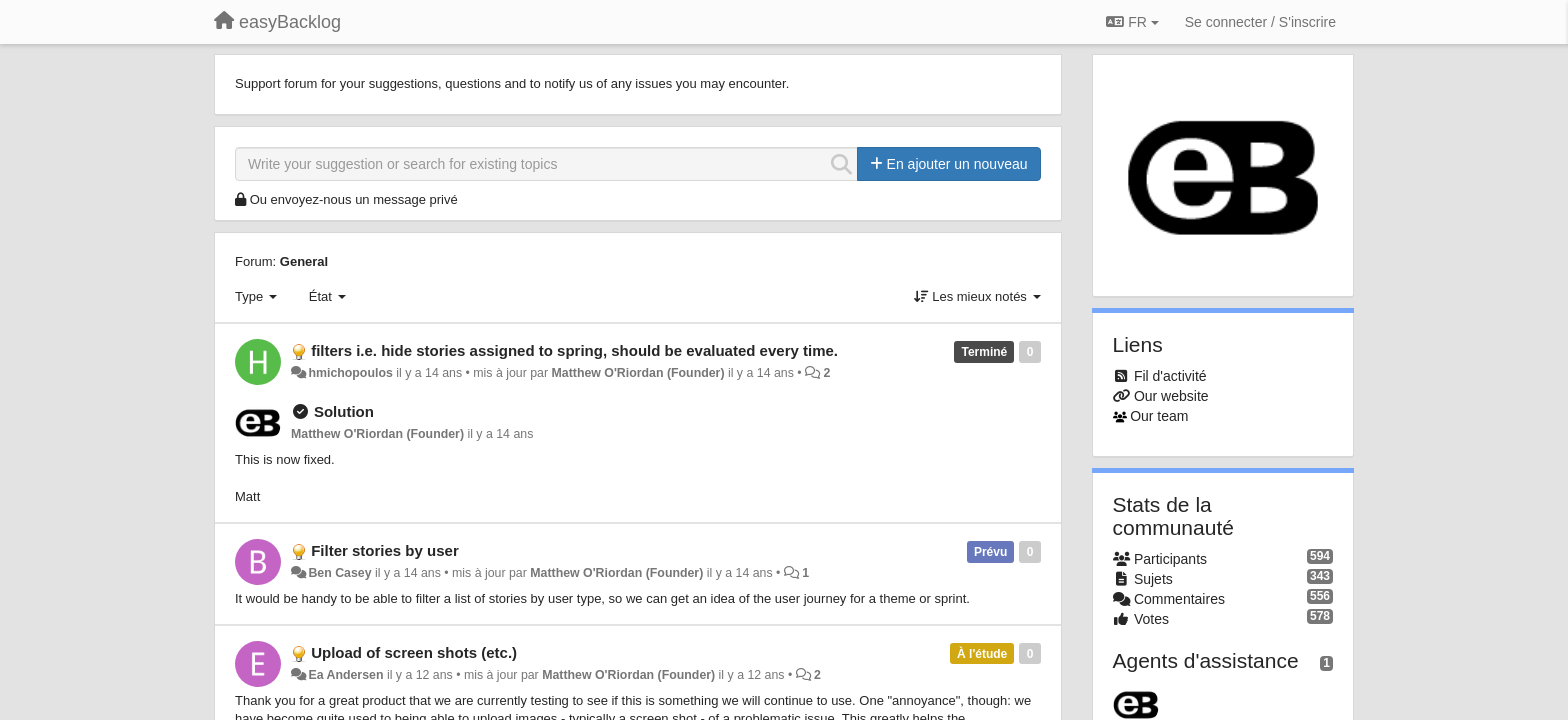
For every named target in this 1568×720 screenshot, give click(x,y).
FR (1132, 22)
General (304, 261)
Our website (1171, 396)
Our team (1159, 416)
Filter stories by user (385, 550)
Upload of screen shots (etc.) (414, 652)
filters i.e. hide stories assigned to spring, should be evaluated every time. (574, 350)
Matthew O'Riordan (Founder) (638, 373)
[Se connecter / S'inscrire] (1260, 22)
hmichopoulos (350, 373)
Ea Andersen (345, 675)
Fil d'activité (1170, 376)
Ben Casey (339, 573)
